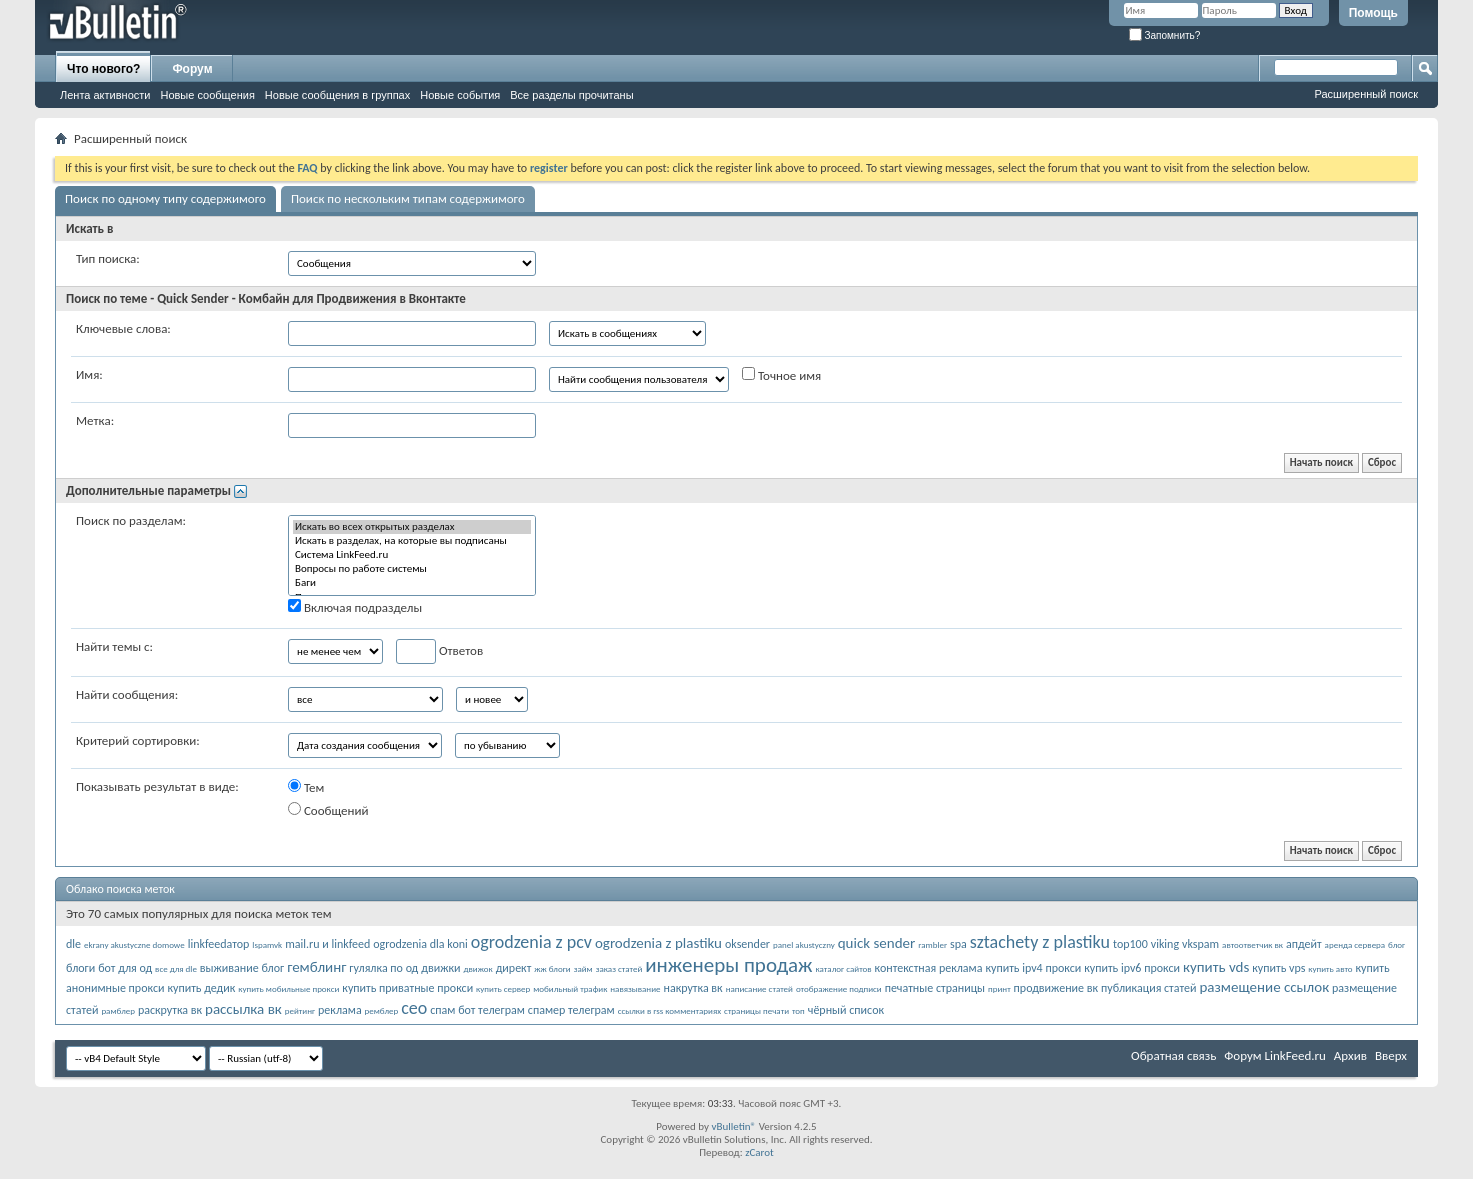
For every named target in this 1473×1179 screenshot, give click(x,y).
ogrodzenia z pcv (531, 942)
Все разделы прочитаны (571, 95)
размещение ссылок (1264, 987)
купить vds (1216, 967)
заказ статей (619, 968)
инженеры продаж (728, 965)
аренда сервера (1355, 944)
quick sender (877, 943)
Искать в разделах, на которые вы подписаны (412, 541)
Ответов (439, 651)
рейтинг (300, 1010)
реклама (340, 1010)
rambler (932, 944)
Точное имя (781, 375)
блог (1396, 944)
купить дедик (201, 988)
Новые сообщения (207, 95)
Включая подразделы (355, 607)
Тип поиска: (108, 258)
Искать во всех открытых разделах (412, 527)
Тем (306, 787)
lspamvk (267, 944)
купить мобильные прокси (288, 988)
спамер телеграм (571, 1010)
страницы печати (756, 1010)
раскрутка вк (170, 1010)
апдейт (1304, 944)
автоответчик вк (1252, 944)
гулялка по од (383, 968)
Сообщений (328, 810)
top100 (1130, 944)
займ (583, 968)
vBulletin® (733, 1126)
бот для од (125, 968)
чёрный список (846, 1010)
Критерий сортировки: (138, 740)
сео (414, 1008)
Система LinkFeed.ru (412, 555)
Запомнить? (1165, 35)
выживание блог (242, 968)
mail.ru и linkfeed (327, 944)
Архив (1350, 1055)
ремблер (382, 1010)
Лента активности (105, 95)
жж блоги (552, 968)
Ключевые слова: (123, 328)
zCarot (759, 1152)
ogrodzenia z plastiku (658, 943)
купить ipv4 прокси (1033, 968)
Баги (412, 583)
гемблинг (316, 967)
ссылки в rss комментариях (669, 1010)
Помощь (1373, 13)
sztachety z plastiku (1040, 942)
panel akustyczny (804, 944)
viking (1165, 944)
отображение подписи (839, 988)
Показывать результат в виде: (157, 786)
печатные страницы (935, 988)
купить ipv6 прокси (1132, 968)
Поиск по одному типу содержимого (165, 198)
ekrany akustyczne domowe (134, 944)
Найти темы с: (114, 646)
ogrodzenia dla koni (420, 944)
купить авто (1330, 968)
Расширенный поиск (1366, 94)
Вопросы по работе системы (412, 569)
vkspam (1200, 944)
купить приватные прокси (407, 988)
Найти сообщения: (127, 694)
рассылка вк (243, 1009)
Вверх (1391, 1055)
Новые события (460, 95)
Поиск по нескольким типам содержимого (408, 198)
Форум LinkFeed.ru (1275, 1055)
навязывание (635, 988)
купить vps (1278, 968)
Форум (192, 69)
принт (999, 988)
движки (440, 968)
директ (514, 968)
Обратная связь (1173, 1055)
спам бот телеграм (477, 1010)
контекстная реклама (929, 968)
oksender (747, 944)
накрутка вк (692, 988)
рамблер (118, 1010)
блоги (80, 968)
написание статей (759, 988)
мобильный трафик (570, 988)
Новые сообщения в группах (337, 95)
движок (478, 968)
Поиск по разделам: (131, 520)
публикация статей (1148, 988)
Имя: (89, 374)
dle (73, 944)
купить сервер (503, 988)
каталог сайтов (844, 968)
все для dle (176, 968)
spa (958, 944)
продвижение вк (1056, 988)
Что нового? (103, 69)
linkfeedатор (219, 944)
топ (798, 1010)
